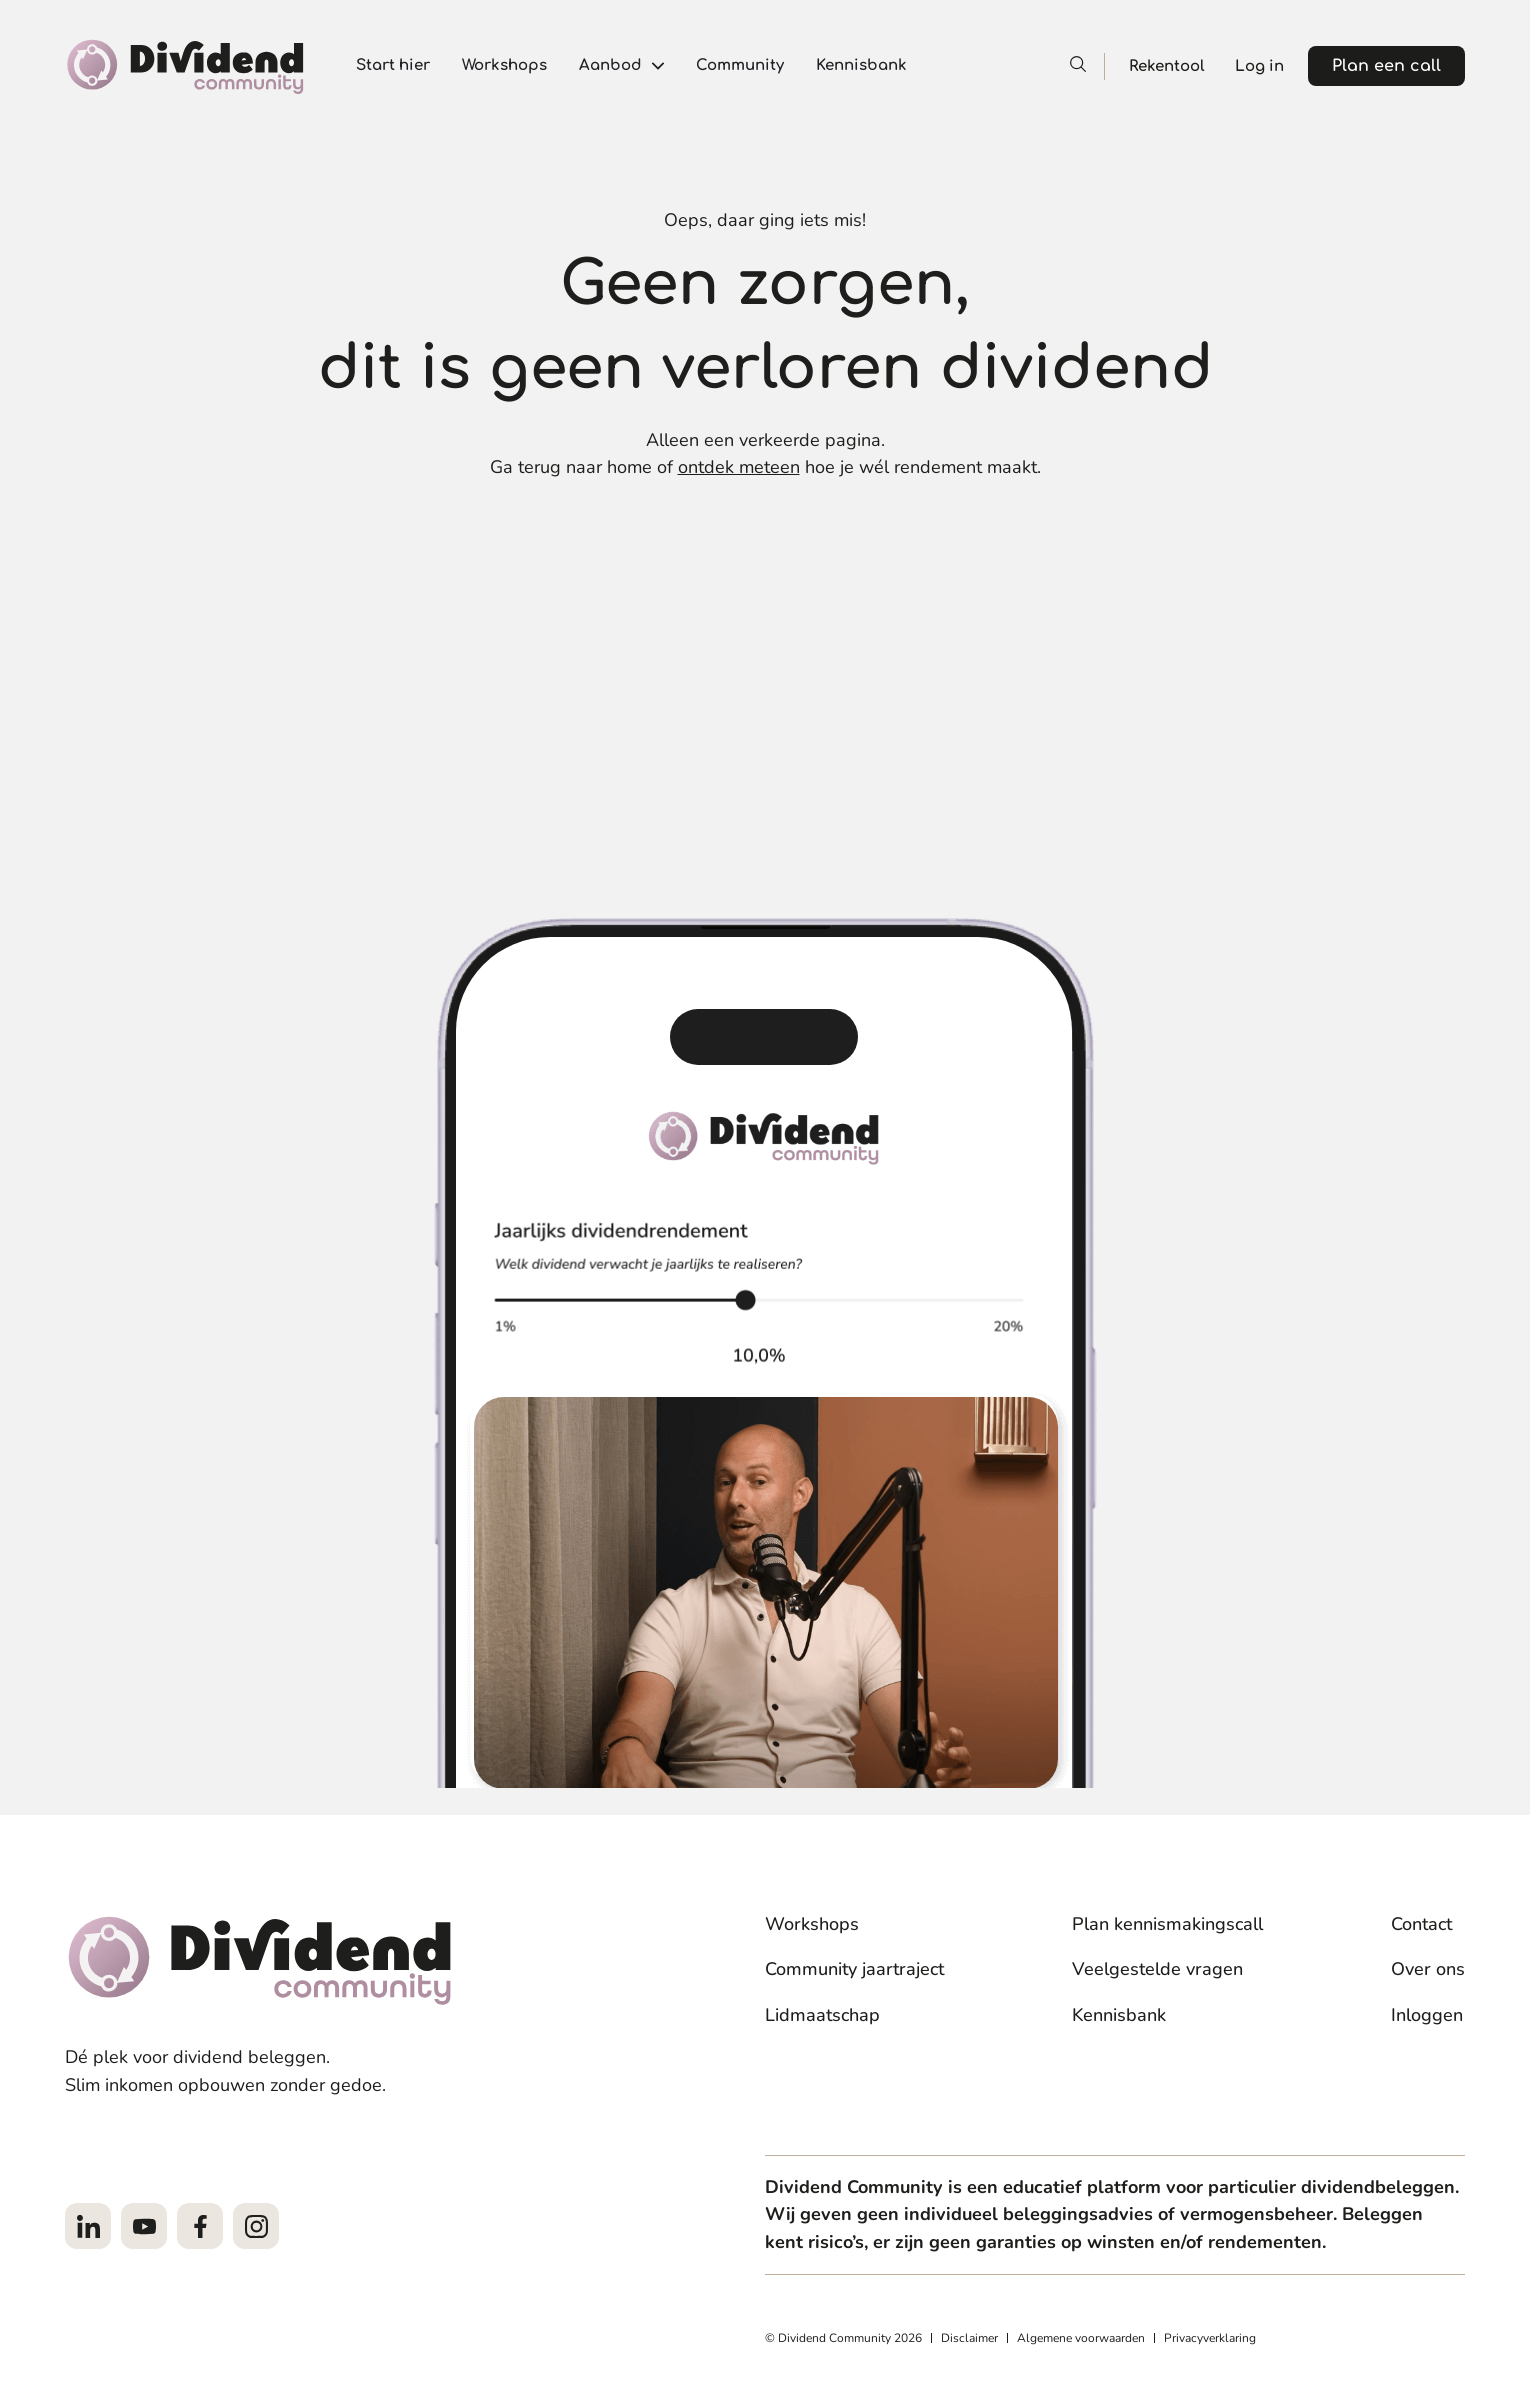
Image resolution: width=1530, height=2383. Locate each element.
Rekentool (1167, 66)
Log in (1259, 66)
